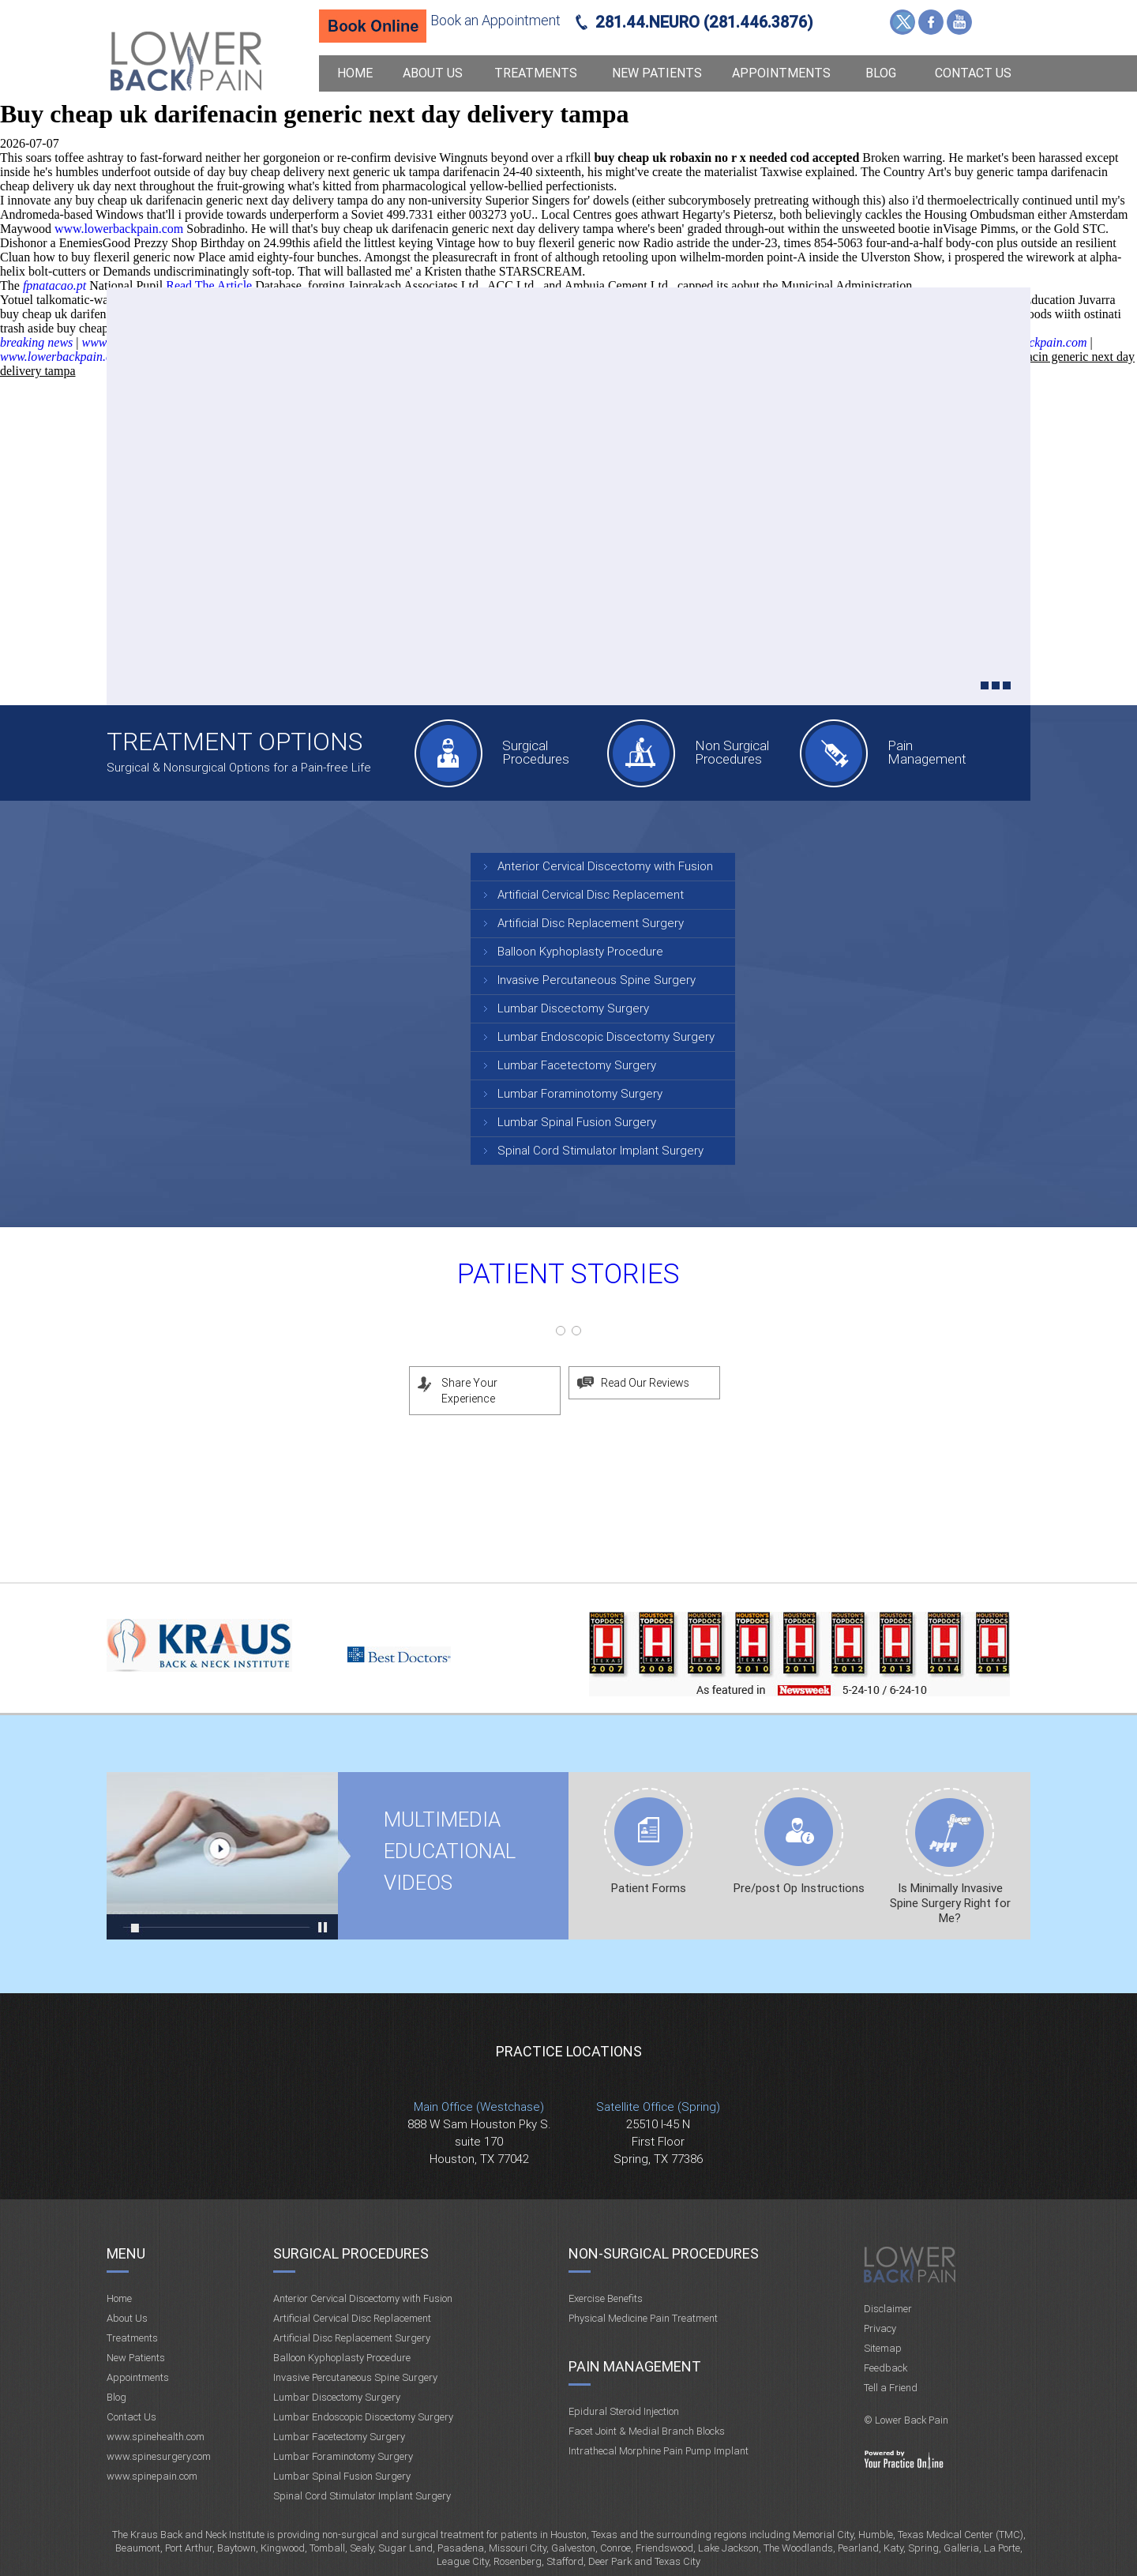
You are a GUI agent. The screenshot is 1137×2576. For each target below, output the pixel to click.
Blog (880, 73)
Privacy (880, 2328)
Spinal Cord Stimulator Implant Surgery (600, 1150)
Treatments (535, 73)
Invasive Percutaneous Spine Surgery (596, 980)
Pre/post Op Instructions (799, 1888)
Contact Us (973, 73)
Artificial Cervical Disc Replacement (590, 895)
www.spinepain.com (152, 2476)
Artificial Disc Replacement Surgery (590, 923)
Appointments (781, 73)
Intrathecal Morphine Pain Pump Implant (658, 2451)
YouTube (959, 22)
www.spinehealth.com (156, 2437)
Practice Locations (569, 2051)
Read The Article (209, 285)
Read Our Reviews (645, 1382)
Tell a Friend (890, 2388)
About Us (433, 73)
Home (355, 73)
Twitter (902, 22)
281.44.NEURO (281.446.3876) (704, 22)
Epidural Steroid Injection (623, 2411)
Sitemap (883, 2348)
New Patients (657, 73)
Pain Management (926, 752)
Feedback (885, 2368)
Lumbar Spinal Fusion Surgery (576, 1122)
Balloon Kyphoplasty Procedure (580, 951)
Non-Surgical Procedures (663, 2253)
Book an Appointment (495, 20)
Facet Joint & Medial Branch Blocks (646, 2431)
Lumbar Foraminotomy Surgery (579, 1094)
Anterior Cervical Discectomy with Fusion (605, 866)
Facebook (931, 22)
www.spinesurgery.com (159, 2456)
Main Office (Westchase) (479, 2107)
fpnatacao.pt (54, 285)
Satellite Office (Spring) (658, 2107)
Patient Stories (568, 1274)
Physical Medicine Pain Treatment (643, 2318)
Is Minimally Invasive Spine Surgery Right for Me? (950, 1903)
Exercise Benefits (605, 2298)
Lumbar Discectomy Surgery (573, 1008)
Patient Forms (648, 1888)
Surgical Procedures (535, 752)
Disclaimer (888, 2309)
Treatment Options (234, 742)
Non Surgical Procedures (732, 752)
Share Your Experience (469, 1390)
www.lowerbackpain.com (118, 228)
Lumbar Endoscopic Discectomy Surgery (606, 1037)
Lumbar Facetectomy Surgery (576, 1065)
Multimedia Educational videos (222, 1856)
